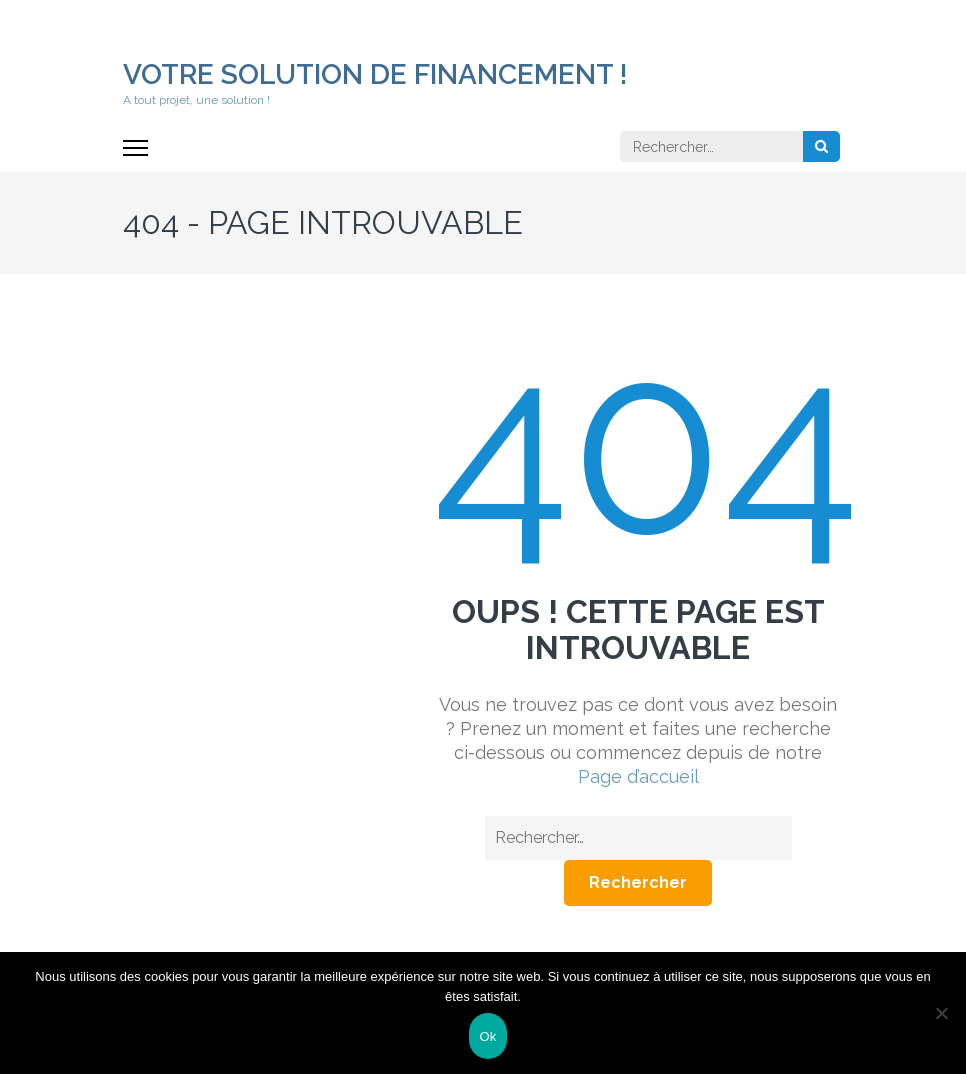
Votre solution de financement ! (375, 74)
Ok (487, 1036)
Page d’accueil (638, 776)
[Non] (941, 1013)
